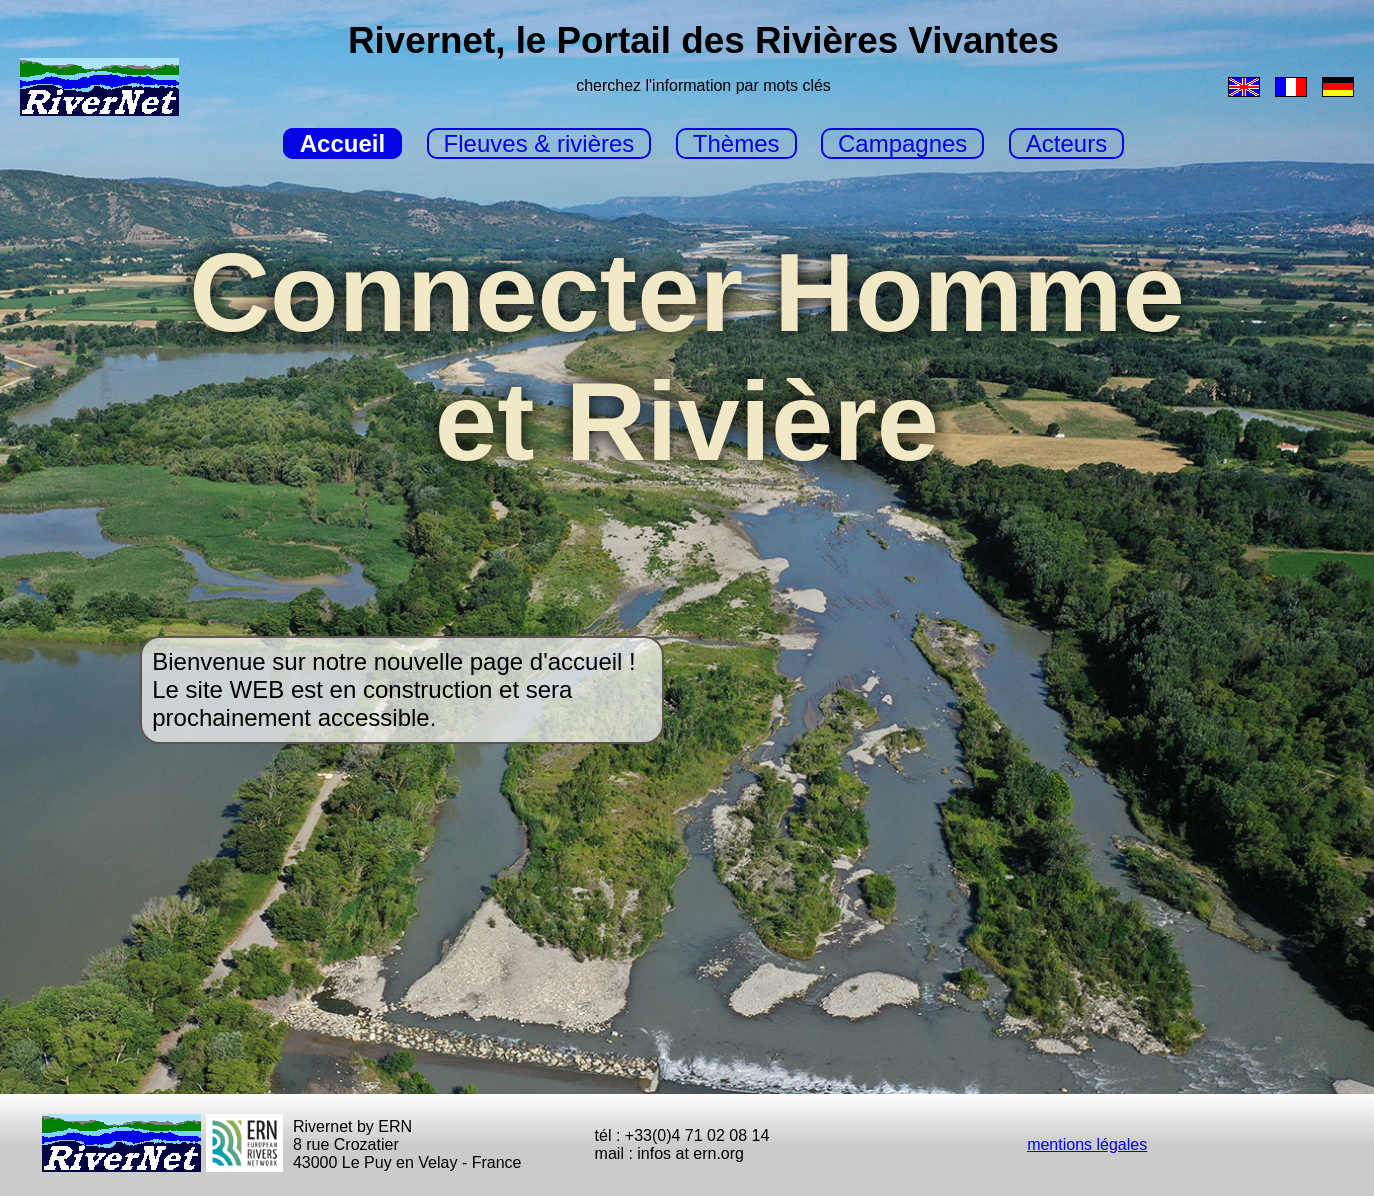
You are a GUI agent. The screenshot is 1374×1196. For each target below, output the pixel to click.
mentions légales (1087, 1144)
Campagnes (902, 143)
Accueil (342, 143)
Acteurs (1066, 143)
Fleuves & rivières (539, 143)
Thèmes (736, 143)
